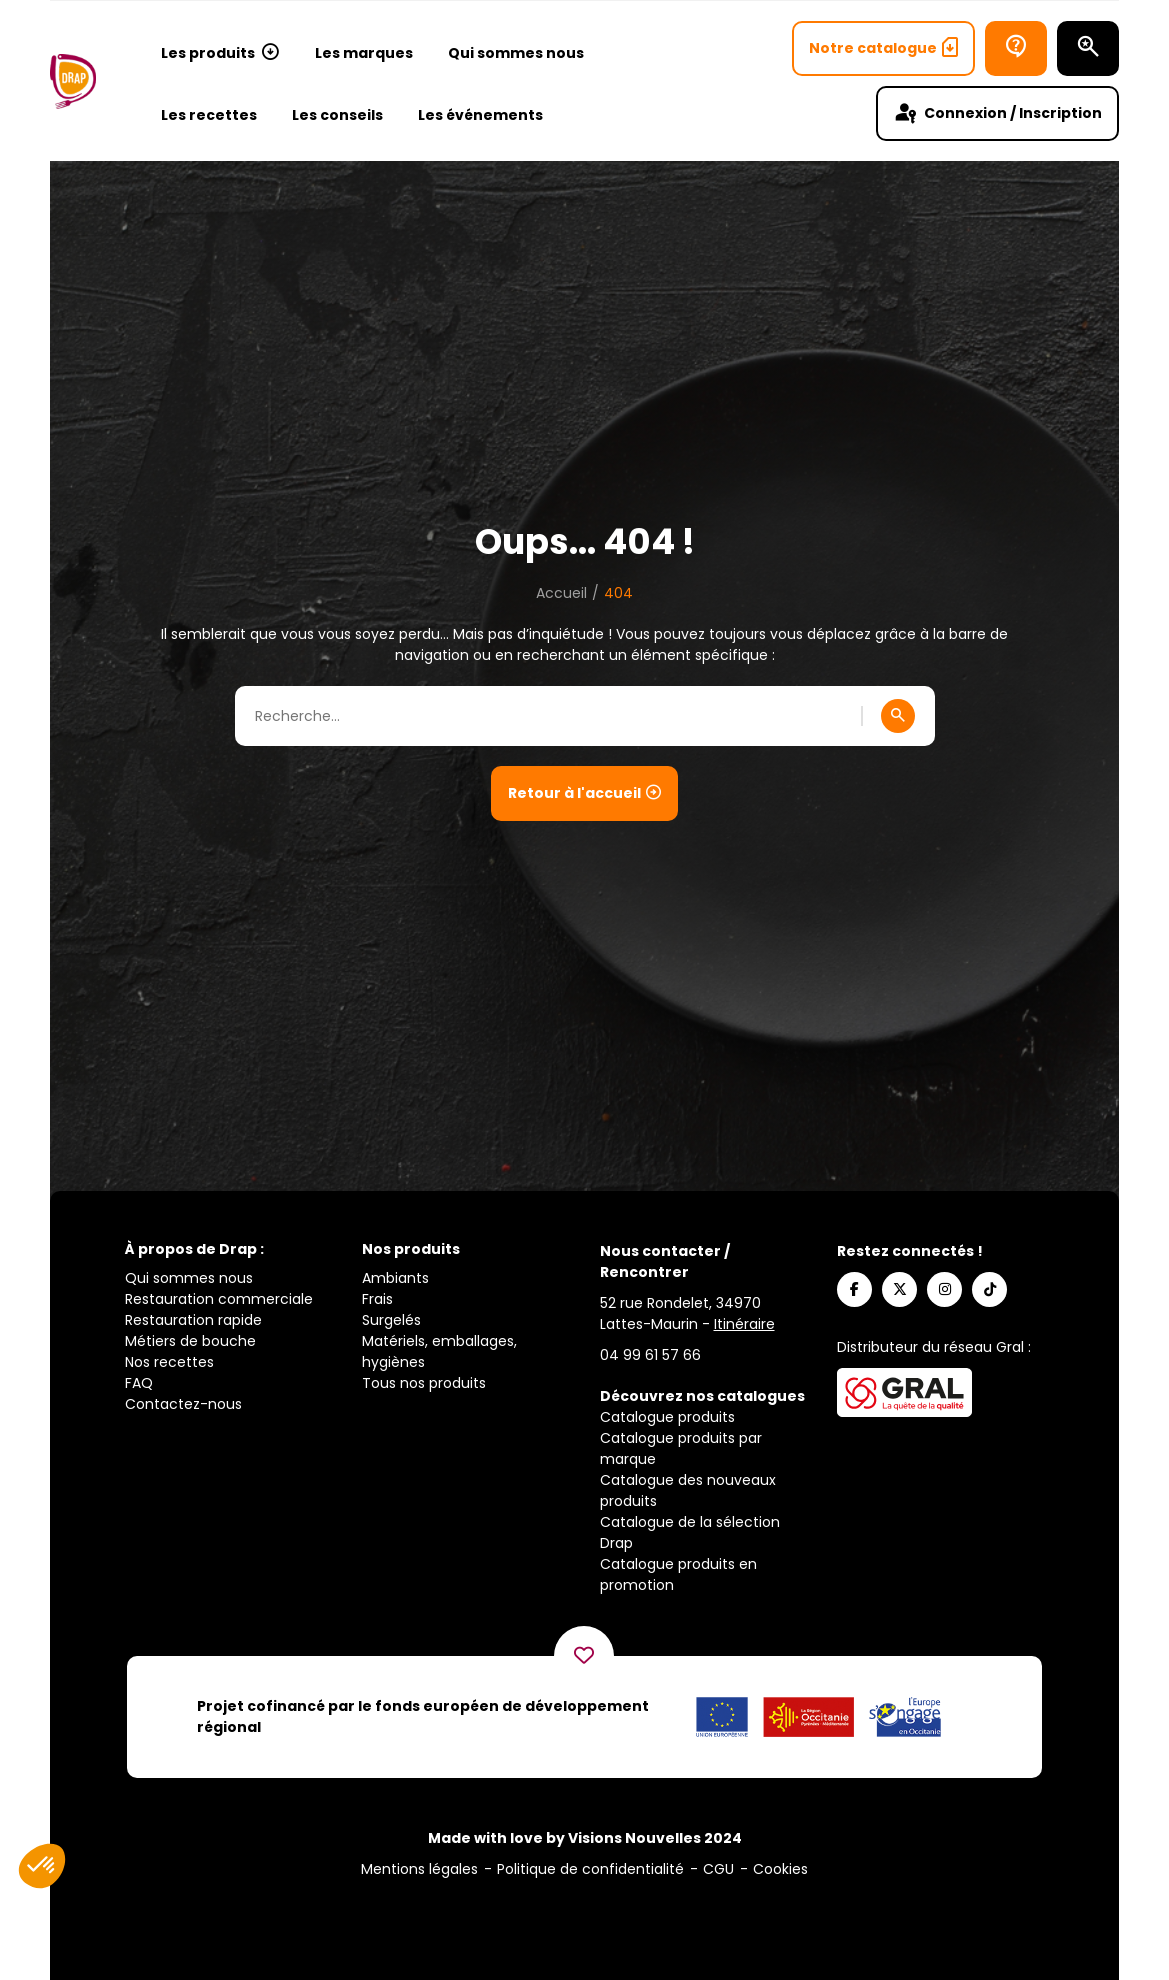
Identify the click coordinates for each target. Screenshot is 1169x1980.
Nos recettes (169, 1362)
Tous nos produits (424, 1383)
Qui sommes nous (516, 53)
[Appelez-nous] (650, 1355)
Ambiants (395, 1278)
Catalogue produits (667, 1417)
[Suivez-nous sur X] (899, 1289)
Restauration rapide (193, 1320)
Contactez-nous (183, 1404)
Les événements (480, 115)
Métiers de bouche (190, 1341)
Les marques (364, 53)
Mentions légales (419, 1869)
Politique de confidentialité (590, 1869)
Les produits (220, 53)
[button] (42, 1866)
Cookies (780, 1869)
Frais (377, 1299)
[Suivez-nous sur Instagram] (944, 1289)
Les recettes (209, 115)
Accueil (561, 593)
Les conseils (337, 115)
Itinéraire (744, 1324)
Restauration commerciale (219, 1299)
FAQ (139, 1383)
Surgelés (391, 1320)
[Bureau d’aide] (1016, 48)
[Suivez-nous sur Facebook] (854, 1289)
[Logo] (73, 81)
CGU (718, 1869)
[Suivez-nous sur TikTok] (989, 1289)
